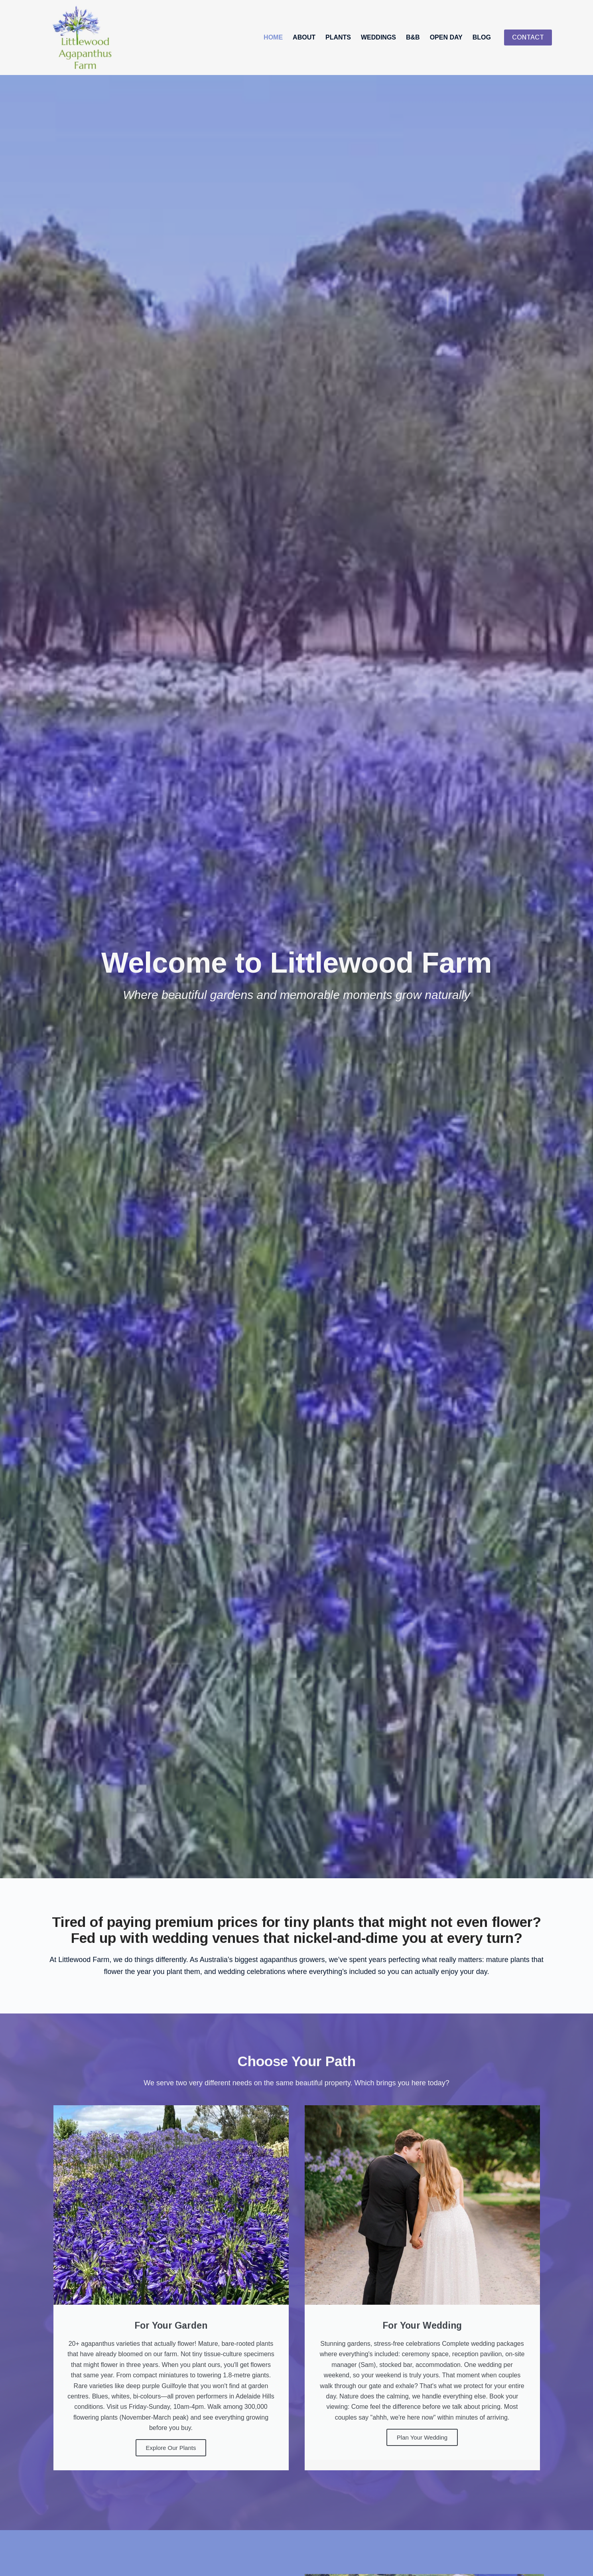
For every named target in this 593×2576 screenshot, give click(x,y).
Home (273, 37)
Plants (338, 37)
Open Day (446, 37)
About (304, 37)
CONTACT (528, 37)
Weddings (378, 37)
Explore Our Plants (171, 2447)
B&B (413, 37)
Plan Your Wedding (422, 2437)
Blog (482, 37)
